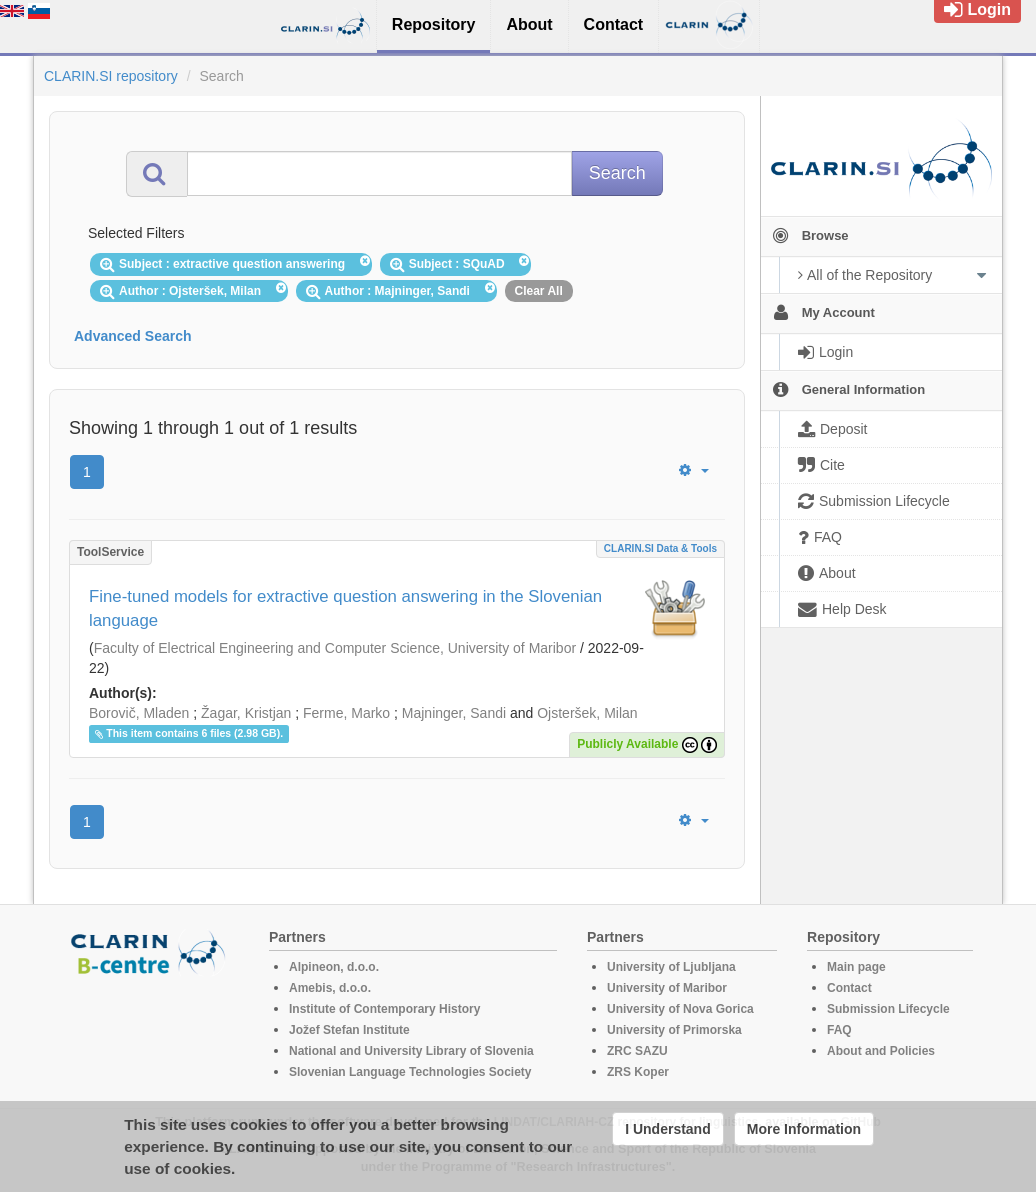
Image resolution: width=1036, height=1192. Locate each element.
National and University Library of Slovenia (411, 1051)
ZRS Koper (638, 1072)
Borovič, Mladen (139, 713)
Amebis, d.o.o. (330, 988)
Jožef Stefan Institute (349, 1030)
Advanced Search (133, 336)
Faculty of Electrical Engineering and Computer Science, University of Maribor (335, 648)
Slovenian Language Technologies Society (410, 1072)
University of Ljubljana (671, 967)
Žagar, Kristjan (246, 713)
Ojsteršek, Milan (587, 713)
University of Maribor (667, 988)
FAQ (839, 1030)
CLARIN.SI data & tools (660, 548)
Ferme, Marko (346, 713)
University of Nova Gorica (680, 1009)
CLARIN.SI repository (111, 76)
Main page (856, 967)
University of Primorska (674, 1030)
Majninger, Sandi (454, 713)
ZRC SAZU (637, 1051)
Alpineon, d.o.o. (334, 967)
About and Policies (881, 1051)
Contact (849, 988)
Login (977, 9)
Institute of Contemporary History (384, 1009)
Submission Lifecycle (888, 1009)
